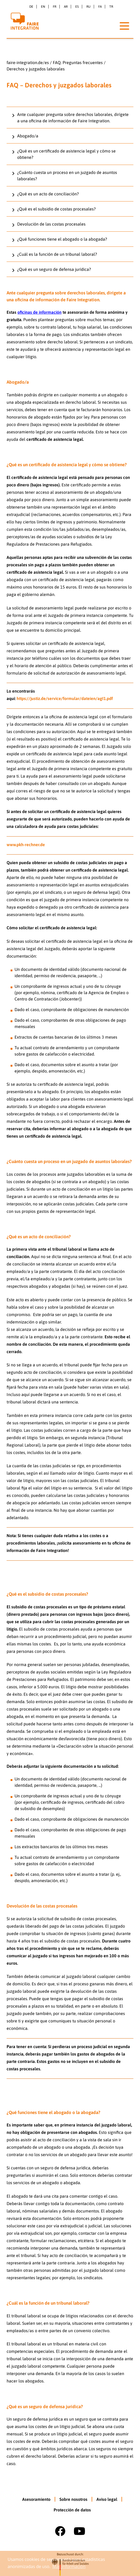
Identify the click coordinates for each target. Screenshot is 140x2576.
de (31, 6)
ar (66, 6)
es (77, 6)
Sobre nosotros (73, 2499)
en (43, 6)
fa (100, 6)
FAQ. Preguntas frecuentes (78, 62)
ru (88, 6)
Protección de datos (72, 2509)
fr (54, 6)
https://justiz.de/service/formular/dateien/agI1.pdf (65, 698)
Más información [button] (68, 2566)
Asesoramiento (36, 2499)
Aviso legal (106, 2499)
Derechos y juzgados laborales (36, 68)
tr (111, 6)
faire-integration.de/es (28, 62)
